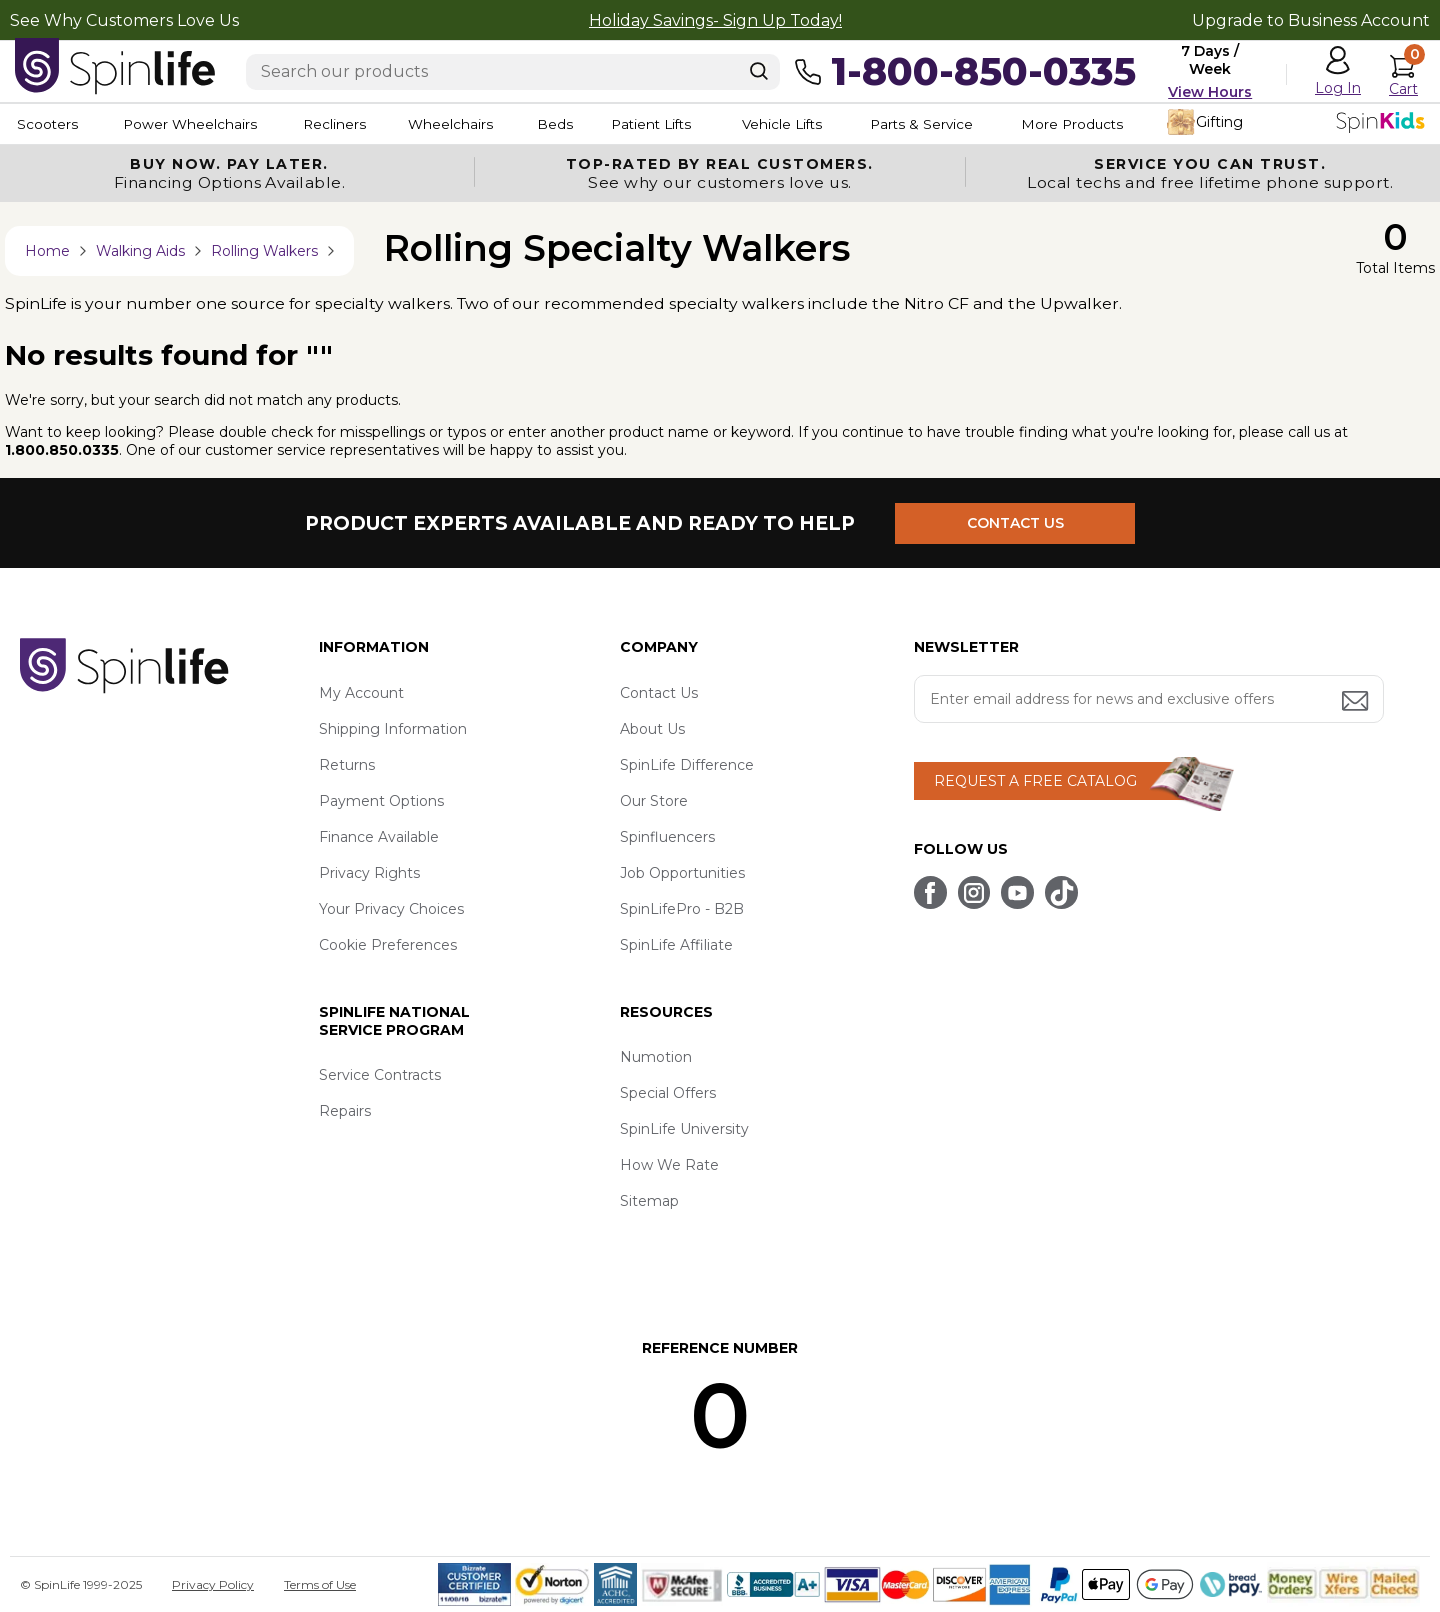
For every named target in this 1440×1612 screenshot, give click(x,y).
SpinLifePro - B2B (682, 909)
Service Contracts (380, 1076)
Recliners (356, 124)
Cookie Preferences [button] (388, 945)
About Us (652, 729)
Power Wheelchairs (198, 124)
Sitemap (649, 1202)
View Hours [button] (1210, 92)
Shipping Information (393, 729)
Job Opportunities (682, 873)
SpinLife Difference (687, 765)
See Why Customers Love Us (124, 20)
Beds (599, 124)
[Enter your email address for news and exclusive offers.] (1149, 699)
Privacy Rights (369, 873)
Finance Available (379, 837)
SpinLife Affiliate (676, 945)
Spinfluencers (667, 837)
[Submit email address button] (1357, 702)
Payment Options (381, 801)
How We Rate (669, 1166)
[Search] (759, 71)
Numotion (656, 1058)
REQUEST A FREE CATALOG (1035, 781)
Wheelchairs (483, 124)
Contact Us (659, 693)
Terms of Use (320, 1584)
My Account (361, 693)
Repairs (345, 1112)
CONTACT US (1017, 523)
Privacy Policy (213, 1584)
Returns (347, 765)
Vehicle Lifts (848, 124)
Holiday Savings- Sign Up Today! (715, 20)
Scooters (46, 124)
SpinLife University (684, 1130)
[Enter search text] (513, 72)
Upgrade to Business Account (1311, 20)
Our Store (654, 801)
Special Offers (668, 1094)
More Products (1159, 124)
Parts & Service (999, 124)
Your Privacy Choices (391, 909)
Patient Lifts (708, 124)
